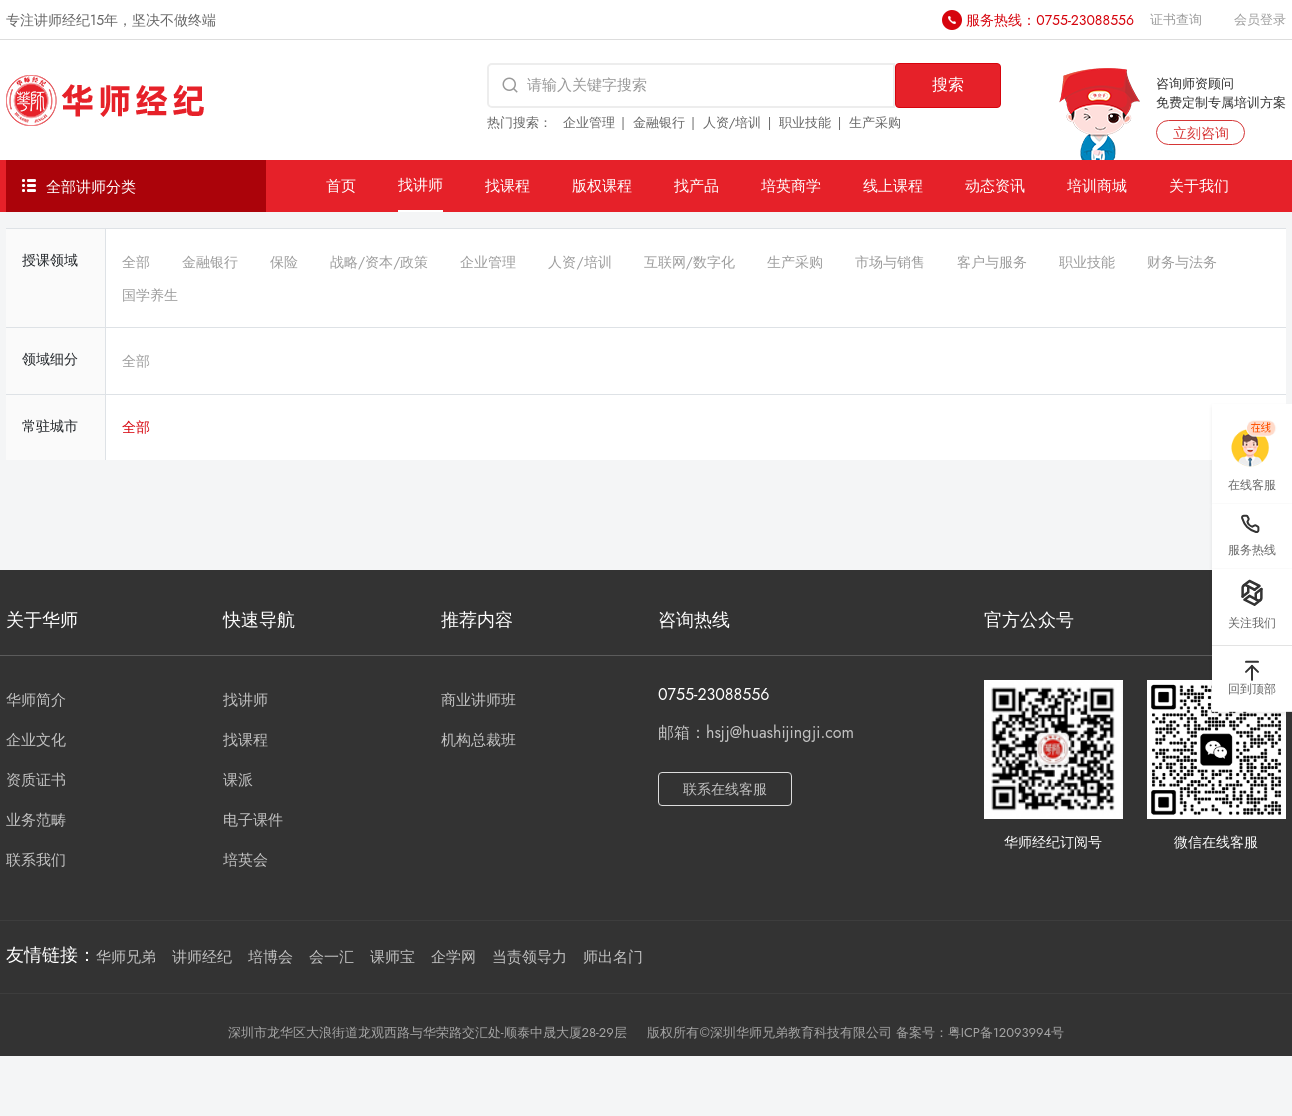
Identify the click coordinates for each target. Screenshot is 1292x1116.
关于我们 (1199, 185)
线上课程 (893, 185)
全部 (136, 262)
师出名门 (613, 957)
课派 (238, 780)
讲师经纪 (202, 957)
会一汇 (331, 957)
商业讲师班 (478, 700)
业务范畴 (36, 820)
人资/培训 (732, 122)
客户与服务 (992, 262)
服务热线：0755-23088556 (1050, 20)
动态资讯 (995, 185)
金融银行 (659, 122)
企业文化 (36, 740)
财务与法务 (1182, 262)
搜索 (948, 84)
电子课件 (253, 820)
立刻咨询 (1201, 133)
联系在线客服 (725, 789)
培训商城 (1097, 185)
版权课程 (602, 185)
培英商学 (791, 185)
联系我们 (36, 860)
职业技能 (805, 122)
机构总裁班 (478, 740)
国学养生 (150, 295)
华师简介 (36, 700)
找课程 (507, 185)
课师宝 (392, 957)
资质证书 (36, 780)
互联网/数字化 (689, 262)
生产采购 (875, 122)
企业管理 (589, 122)
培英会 (245, 860)
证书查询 (1176, 19)
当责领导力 (529, 957)
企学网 (453, 957)
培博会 (270, 957)
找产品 (696, 185)
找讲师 (420, 184)
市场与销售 (890, 262)
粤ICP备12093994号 (1006, 1032)
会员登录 (1260, 19)
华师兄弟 (126, 957)
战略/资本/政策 (379, 262)
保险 (284, 262)
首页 (341, 185)
